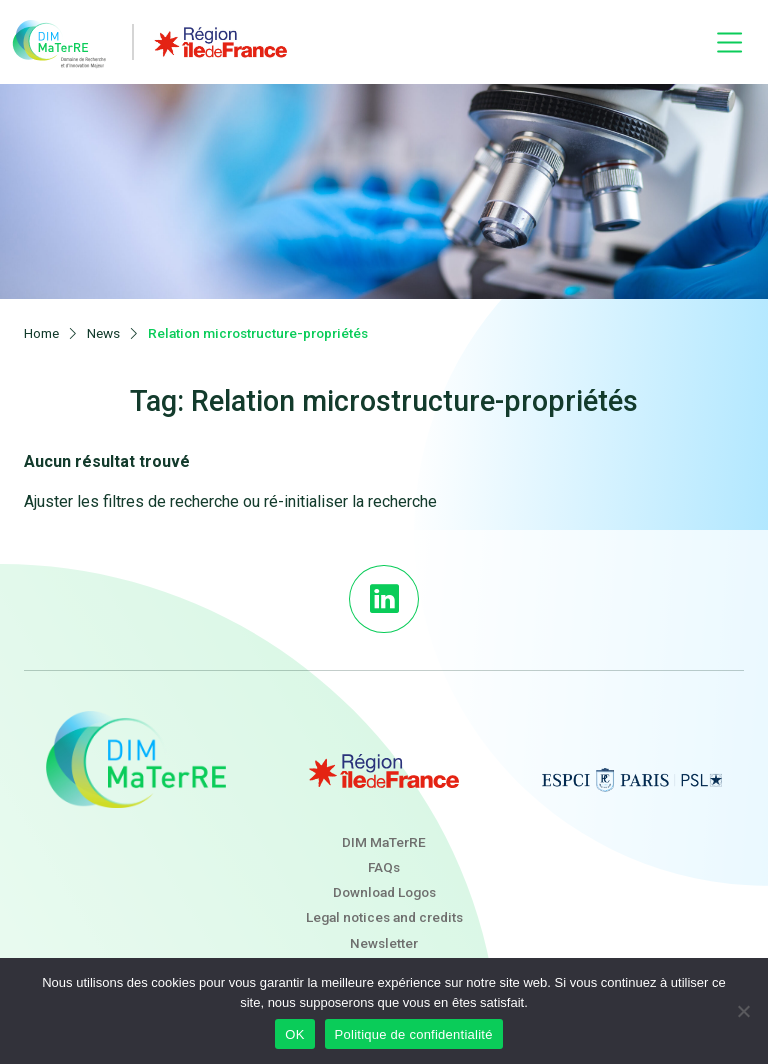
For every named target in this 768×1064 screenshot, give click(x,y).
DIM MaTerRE (384, 842)
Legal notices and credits (384, 917)
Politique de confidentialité (414, 1034)
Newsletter (384, 943)
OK (294, 1034)
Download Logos (384, 892)
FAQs (384, 867)
